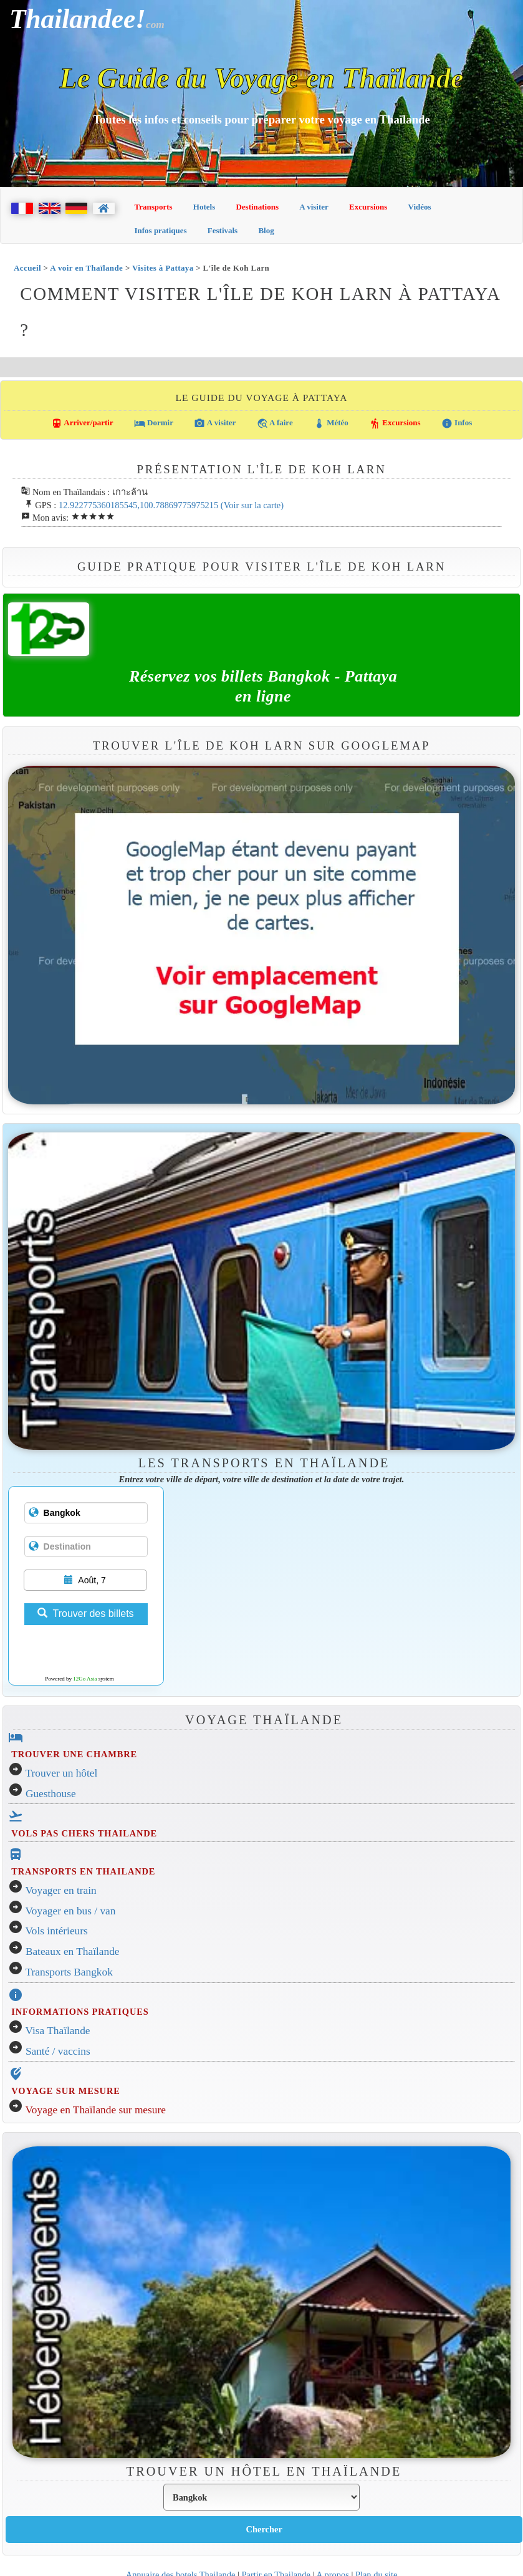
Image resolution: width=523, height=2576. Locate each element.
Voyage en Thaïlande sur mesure (96, 2110)
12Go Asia (85, 1679)
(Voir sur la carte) (252, 505)
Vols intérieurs (57, 1931)
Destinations (257, 206)
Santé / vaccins (58, 2051)
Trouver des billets (85, 1613)
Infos (456, 423)
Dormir (153, 423)
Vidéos (419, 206)
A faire (275, 423)
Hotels (204, 206)
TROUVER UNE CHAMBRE (74, 1754)
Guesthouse (51, 1794)
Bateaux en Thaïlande (73, 1951)
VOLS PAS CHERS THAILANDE (84, 1833)
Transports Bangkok (69, 1972)
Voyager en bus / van (71, 1911)
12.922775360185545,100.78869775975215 (138, 505)
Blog (266, 230)
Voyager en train (61, 1890)
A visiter (314, 206)
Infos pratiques (161, 230)
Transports (154, 206)
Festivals (223, 230)
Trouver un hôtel (62, 1773)
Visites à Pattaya (162, 268)
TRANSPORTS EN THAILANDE (83, 1871)
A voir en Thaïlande (86, 268)
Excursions (368, 206)
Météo (331, 423)
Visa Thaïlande (58, 2031)
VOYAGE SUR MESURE (65, 2091)
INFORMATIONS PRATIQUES (79, 2012)
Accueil (27, 268)
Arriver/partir (82, 423)
